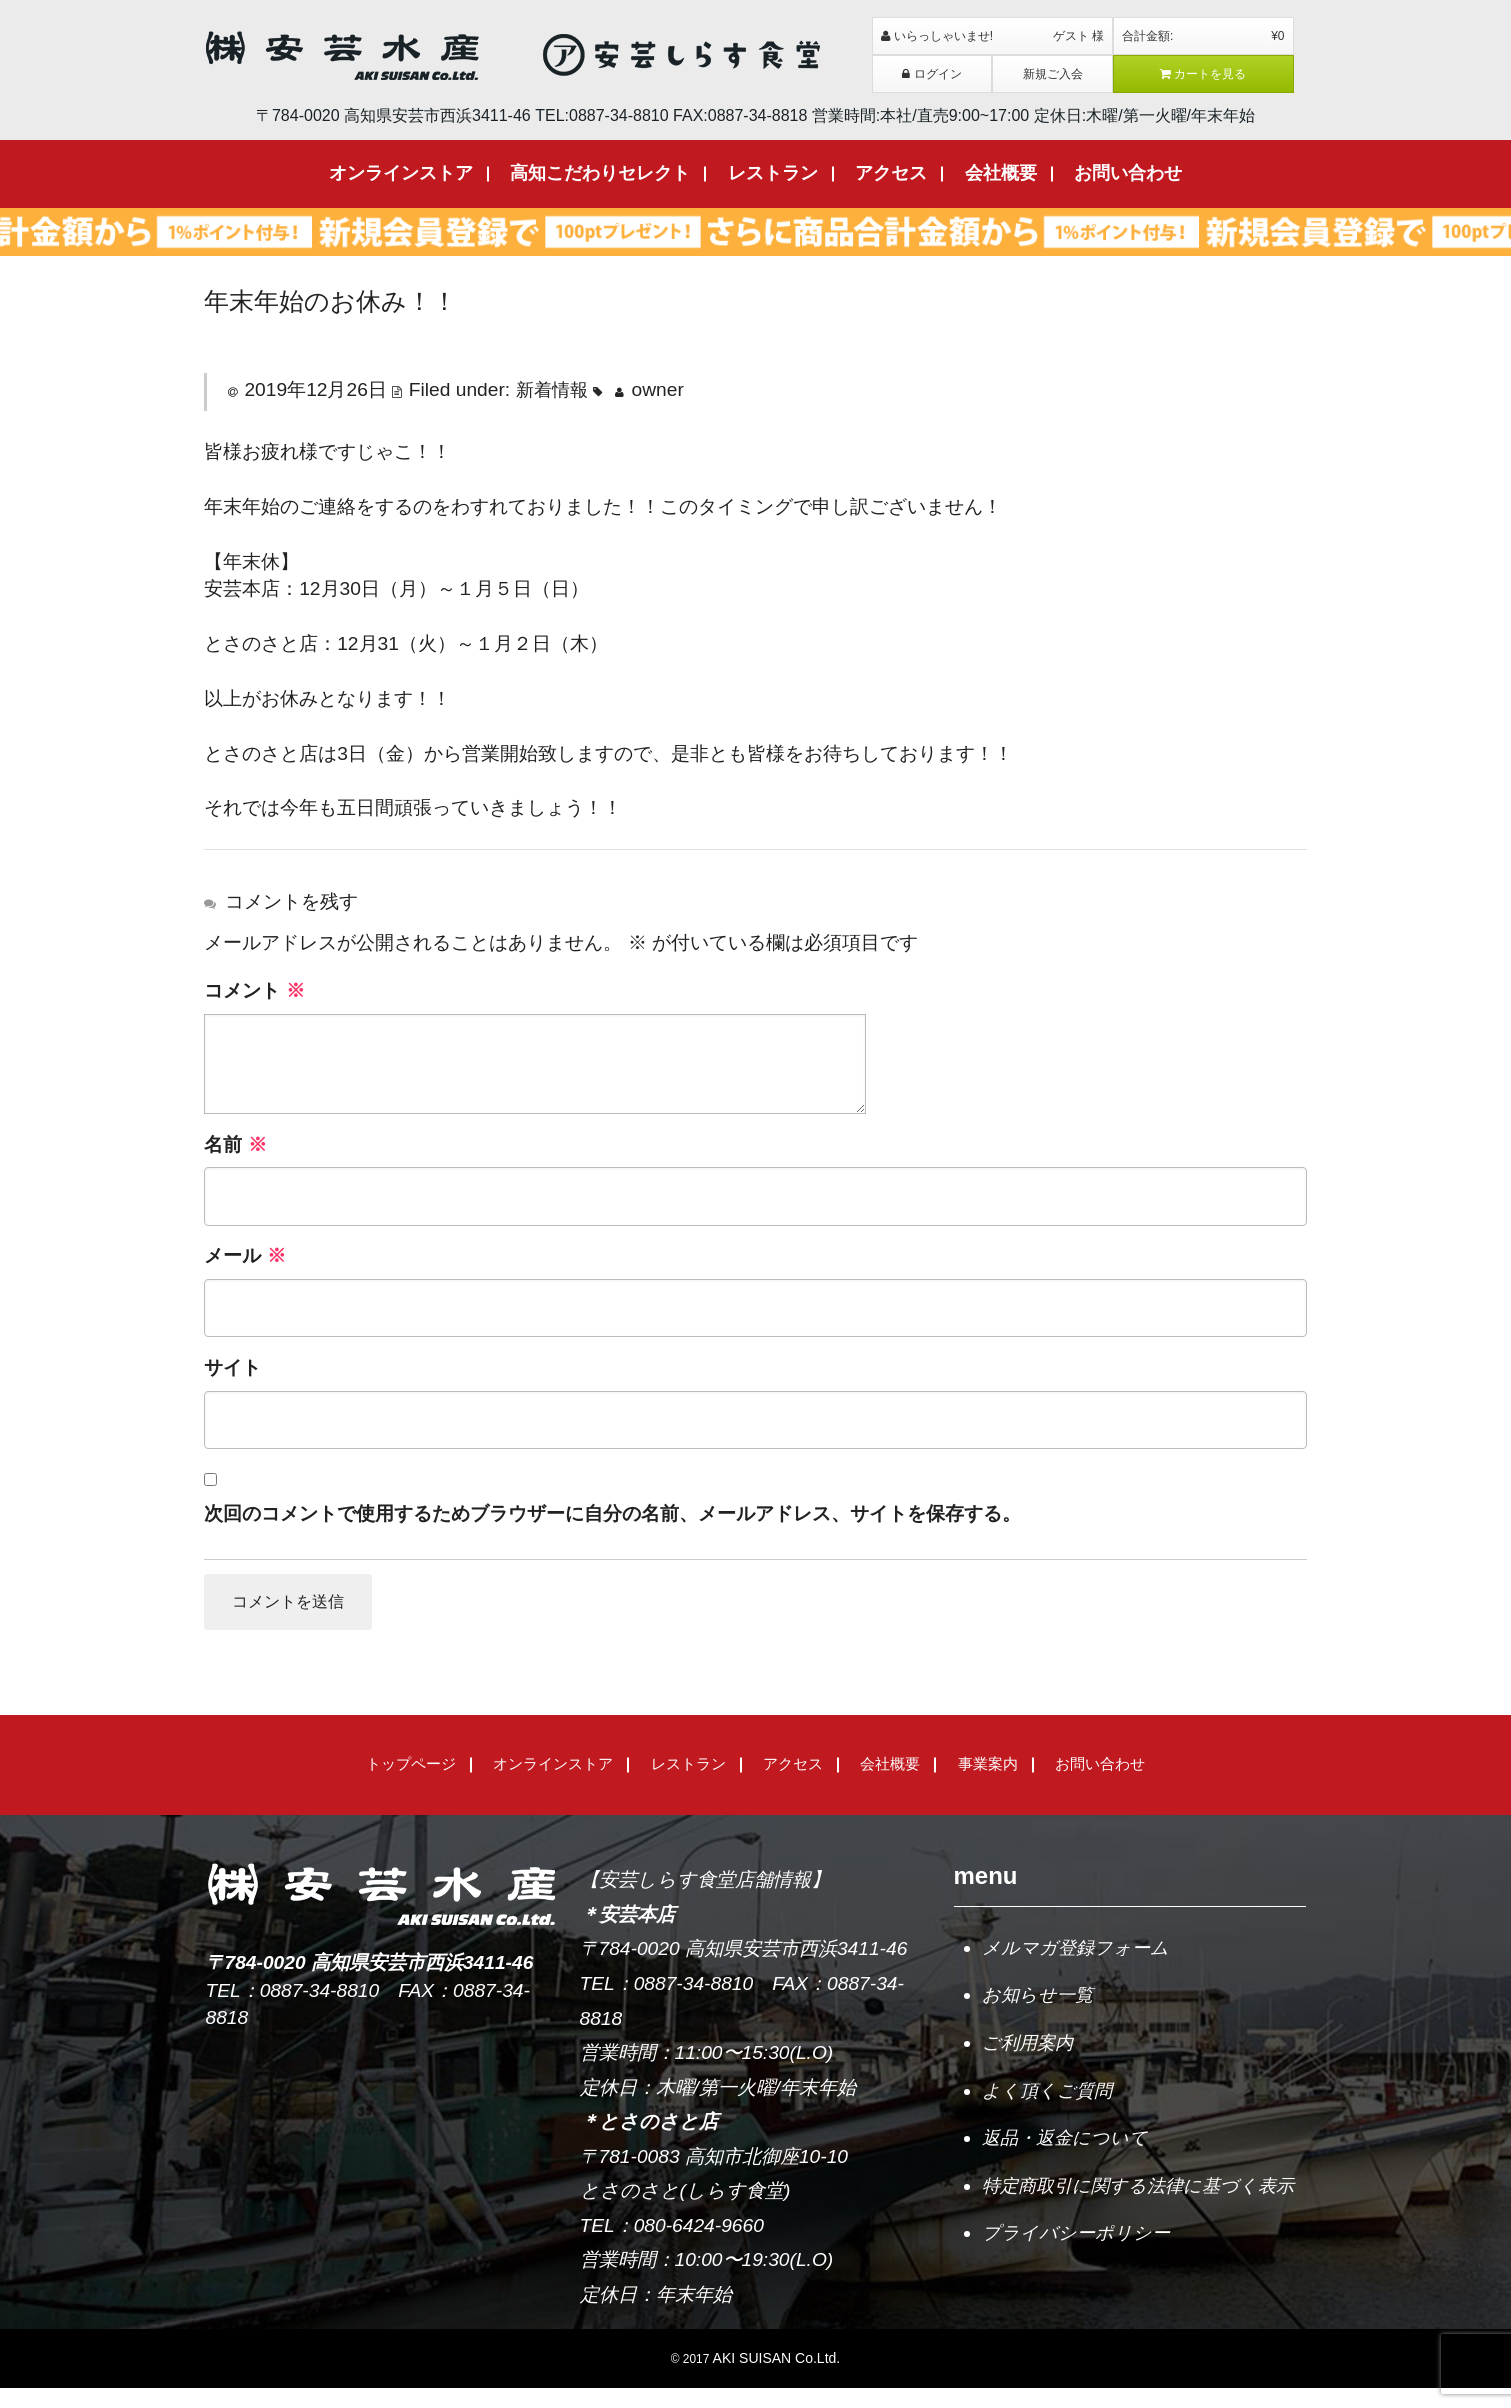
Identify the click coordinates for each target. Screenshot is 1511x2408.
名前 (235, 1144)
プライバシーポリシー (1081, 2292)
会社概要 (1001, 173)
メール (244, 1255)
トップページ (411, 1783)
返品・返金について (1069, 2161)
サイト (232, 1367)
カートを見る (1203, 74)
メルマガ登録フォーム (1080, 1967)
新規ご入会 (1053, 74)
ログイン (932, 74)
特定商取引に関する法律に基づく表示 (1137, 2227)
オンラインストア (401, 173)
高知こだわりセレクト (600, 173)
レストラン (773, 173)
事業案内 (988, 1783)
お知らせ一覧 (1040, 2015)
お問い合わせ (1128, 173)
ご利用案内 (1030, 2064)
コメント (254, 990)
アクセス (891, 173)
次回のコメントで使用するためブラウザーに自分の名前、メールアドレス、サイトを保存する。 (612, 1513)
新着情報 (554, 389)
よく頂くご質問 (1050, 2112)
